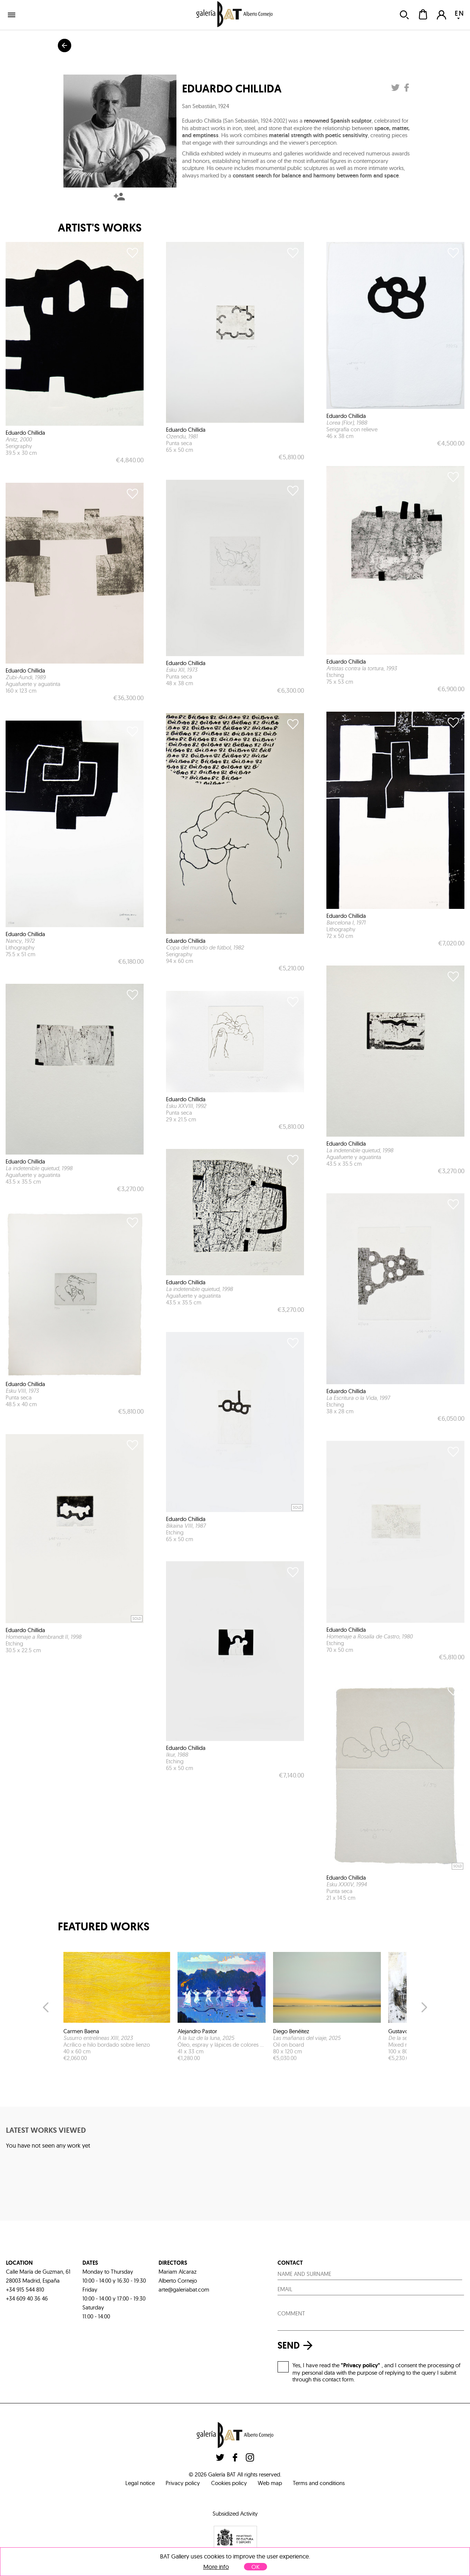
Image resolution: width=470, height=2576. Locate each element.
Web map (270, 2483)
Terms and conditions (319, 2483)
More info (216, 2566)
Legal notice (139, 2483)
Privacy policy (183, 2483)
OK (255, 2566)
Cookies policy (229, 2483)
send (297, 2345)
